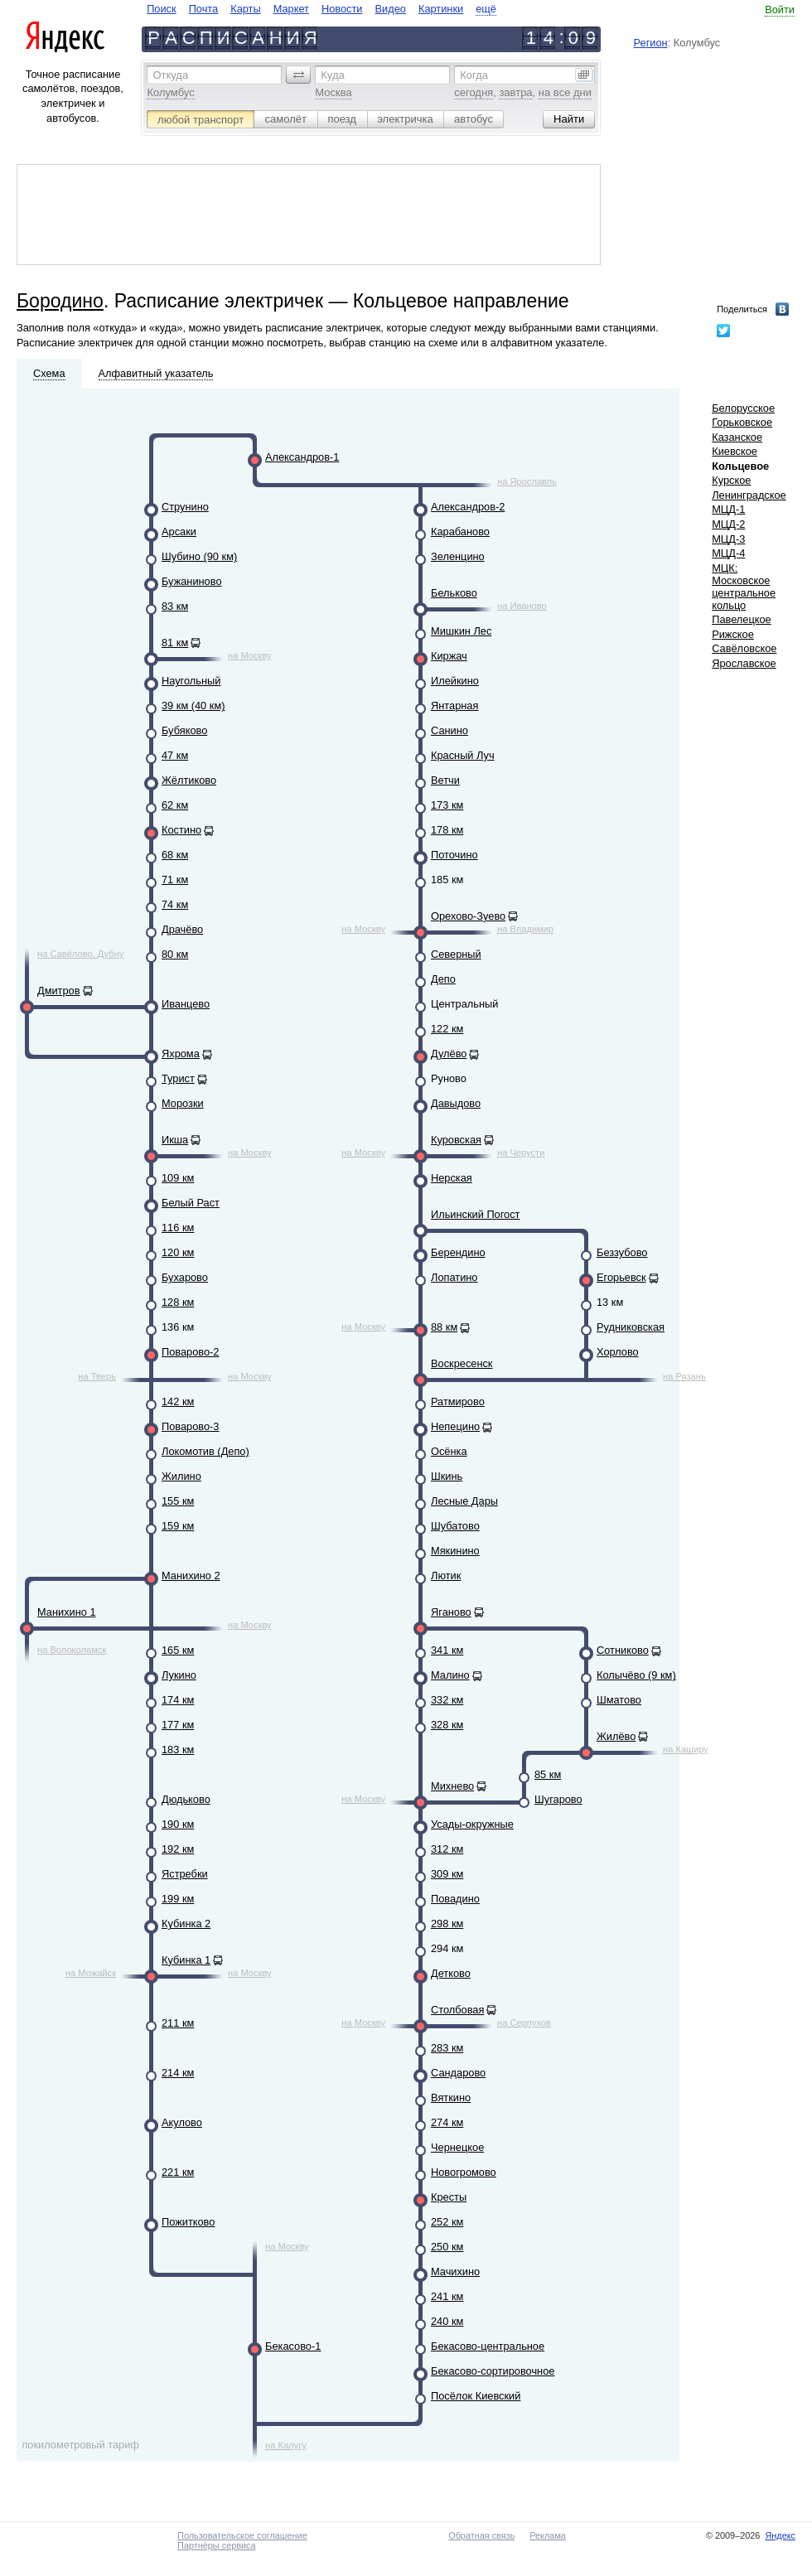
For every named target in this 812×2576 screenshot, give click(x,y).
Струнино (185, 506)
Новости (342, 8)
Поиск (161, 8)
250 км (447, 2246)
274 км (447, 2122)
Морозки (183, 1103)
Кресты (448, 2197)
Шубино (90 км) (199, 556)
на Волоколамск (71, 1650)
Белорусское (743, 408)
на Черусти (520, 1153)
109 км (178, 1178)
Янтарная (454, 705)
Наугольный (191, 680)
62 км (175, 805)
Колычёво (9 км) (636, 1675)
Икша (175, 1139)
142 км (178, 1401)
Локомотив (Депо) (205, 1451)
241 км (447, 2296)
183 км (178, 1749)
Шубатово (455, 1526)
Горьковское (742, 422)
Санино (449, 730)
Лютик (446, 1575)
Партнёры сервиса (216, 2545)
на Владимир (525, 929)
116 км (178, 1227)
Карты (245, 8)
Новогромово (463, 2172)
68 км (175, 854)
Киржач (449, 656)
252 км (447, 2222)
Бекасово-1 (293, 2346)
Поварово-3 (190, 1426)
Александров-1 (302, 457)
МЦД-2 (728, 524)
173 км (447, 805)
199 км (178, 1898)
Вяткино (451, 2097)
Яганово (451, 1612)
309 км (447, 1874)
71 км (175, 879)
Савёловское (744, 648)
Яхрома (181, 1053)
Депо (443, 979)
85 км (547, 1774)
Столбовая (457, 2009)
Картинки (440, 8)
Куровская (456, 1139)
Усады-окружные (472, 1824)
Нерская (451, 1178)
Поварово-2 (190, 1352)
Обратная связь (481, 2535)
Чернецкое (457, 2147)
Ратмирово (458, 1401)
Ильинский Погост (475, 1214)
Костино (181, 830)
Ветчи (445, 780)
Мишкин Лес (461, 631)
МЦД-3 (728, 539)
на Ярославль (527, 481)
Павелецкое (741, 619)
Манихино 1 (66, 1612)
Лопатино (454, 1277)
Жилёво (616, 1736)
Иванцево (186, 1004)
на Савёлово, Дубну (80, 954)
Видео (390, 8)
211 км (178, 2023)
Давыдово (456, 1103)
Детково (451, 1973)
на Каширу (685, 1749)
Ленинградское (749, 495)
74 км (175, 904)
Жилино (181, 1476)
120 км (178, 1252)
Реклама (547, 2535)
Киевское (734, 451)
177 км (178, 1724)
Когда (474, 75)
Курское (731, 480)
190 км (178, 1824)
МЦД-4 (728, 553)
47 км (175, 755)
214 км (178, 2072)
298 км (447, 1923)
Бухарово (185, 1277)
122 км (447, 1028)
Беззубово (622, 1252)
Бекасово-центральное (487, 2346)
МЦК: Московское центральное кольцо (744, 586)
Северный (456, 954)
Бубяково (184, 730)
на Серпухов (524, 2022)
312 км (447, 1849)
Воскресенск (461, 1363)
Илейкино (455, 680)
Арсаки (179, 531)
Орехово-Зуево (468, 916)
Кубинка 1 (186, 1960)
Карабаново (460, 531)
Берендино (458, 1252)
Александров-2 (468, 506)
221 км (178, 2172)
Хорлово (618, 1352)
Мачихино (455, 2271)
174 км (178, 1700)
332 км (447, 1700)
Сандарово (458, 2072)
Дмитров (58, 990)
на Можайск (90, 1973)
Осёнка (449, 1451)
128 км (178, 1302)
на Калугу (286, 2445)
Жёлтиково (189, 780)
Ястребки (185, 1874)
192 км (178, 1849)
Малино (450, 1675)
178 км (447, 830)
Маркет (291, 8)
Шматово (619, 1700)
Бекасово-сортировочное (492, 2371)
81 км (175, 642)
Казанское (737, 437)
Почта (204, 8)
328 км (447, 1724)
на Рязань (684, 1376)
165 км (178, 1650)
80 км (175, 954)
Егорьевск (621, 1277)
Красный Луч (463, 755)
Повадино (455, 1898)
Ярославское (744, 663)
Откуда (170, 75)
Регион (651, 42)
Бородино (60, 301)
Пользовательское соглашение (242, 2535)
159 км (178, 1526)
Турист (178, 1078)
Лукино (179, 1675)
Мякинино (455, 1550)
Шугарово (558, 1799)
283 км (447, 2048)
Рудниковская (631, 1327)
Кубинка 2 (186, 1923)
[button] (298, 74)
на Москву (250, 655)
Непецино (455, 1426)
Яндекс (780, 2535)
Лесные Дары (464, 1501)
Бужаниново (192, 581)
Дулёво (448, 1053)
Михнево (452, 1786)
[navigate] (321, 8)
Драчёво (182, 929)
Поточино (454, 854)
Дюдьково (186, 1799)
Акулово (182, 2122)
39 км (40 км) (193, 705)
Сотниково (623, 1650)
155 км (178, 1501)
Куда (332, 75)
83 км (175, 606)
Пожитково (188, 2222)
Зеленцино (458, 556)
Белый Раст (191, 1202)
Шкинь (446, 1476)
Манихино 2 (191, 1575)
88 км (444, 1327)
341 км (447, 1650)
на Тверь (97, 1376)
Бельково (454, 593)
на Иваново (522, 606)
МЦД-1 (728, 509)
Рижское (733, 634)
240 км (447, 2321)
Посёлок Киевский (475, 2396)
